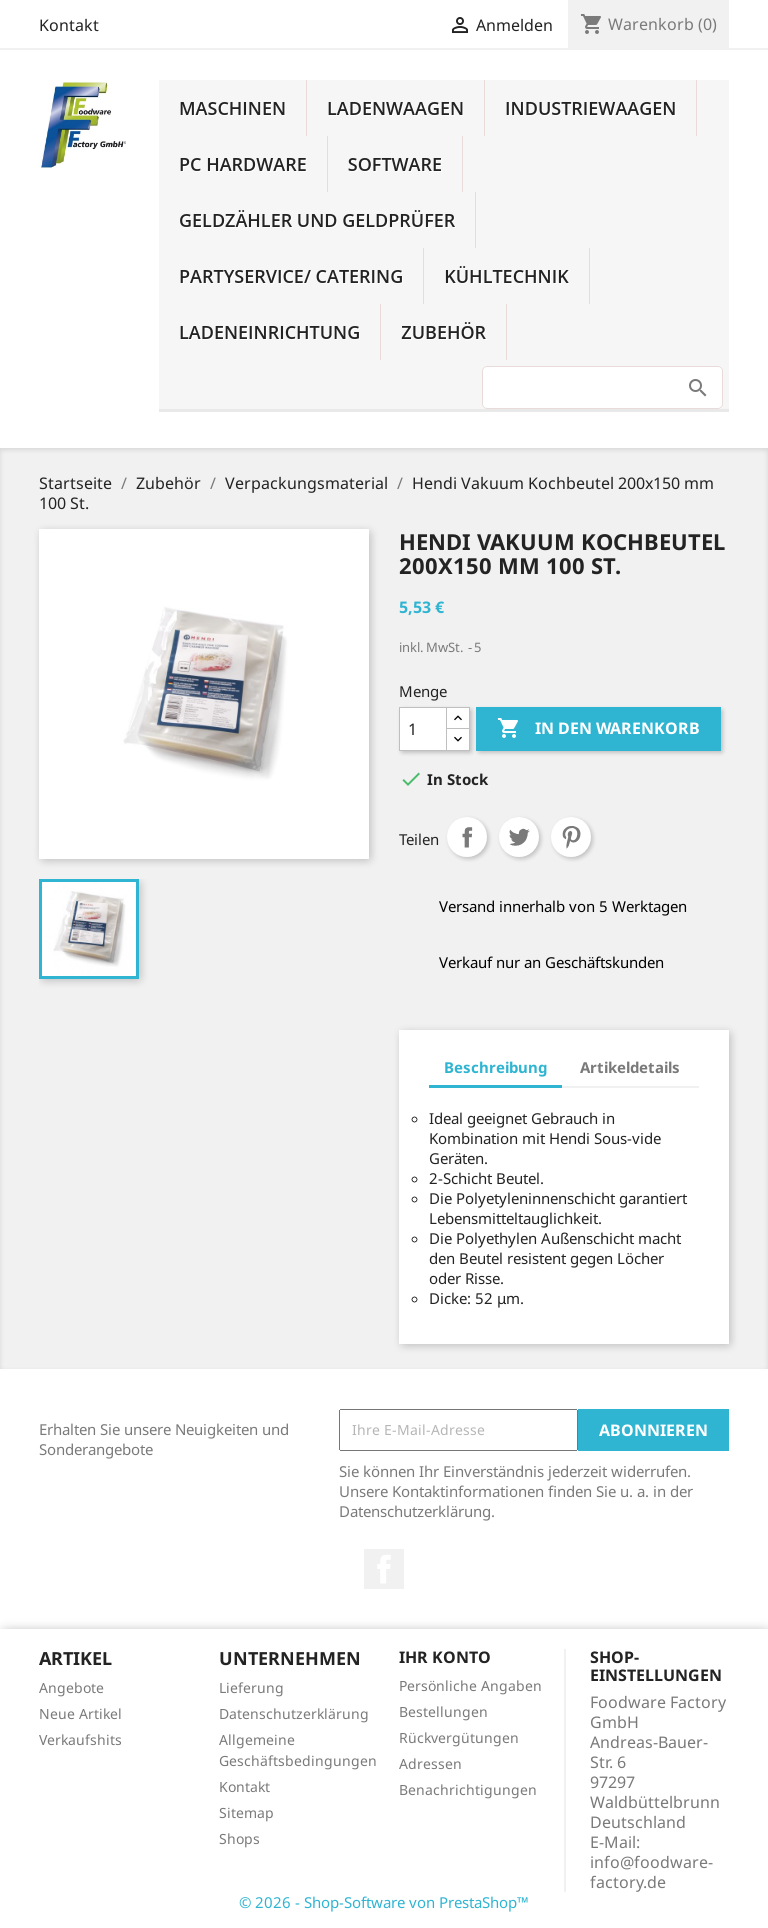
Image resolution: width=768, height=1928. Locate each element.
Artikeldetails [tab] (630, 1067)
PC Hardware (243, 164)
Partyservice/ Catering (291, 276)
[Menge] (423, 729)
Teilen (467, 837)
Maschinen (232, 108)
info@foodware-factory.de (651, 1872)
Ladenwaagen (395, 108)
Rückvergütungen (459, 1737)
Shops (239, 1838)
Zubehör (443, 332)
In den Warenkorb (598, 729)
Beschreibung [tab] (495, 1067)
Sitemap (246, 1812)
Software (395, 164)
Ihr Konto (445, 1657)
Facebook (384, 1569)
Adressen (430, 1763)
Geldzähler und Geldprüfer (317, 220)
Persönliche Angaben (470, 1685)
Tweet (519, 837)
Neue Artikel (80, 1713)
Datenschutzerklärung (294, 1713)
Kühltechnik (506, 276)
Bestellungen (443, 1711)
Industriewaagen (590, 108)
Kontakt (69, 25)
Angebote (71, 1687)
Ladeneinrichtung (269, 332)
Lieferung (251, 1687)
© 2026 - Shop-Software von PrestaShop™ (384, 1902)
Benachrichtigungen (468, 1789)
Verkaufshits (80, 1739)
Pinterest (571, 837)
